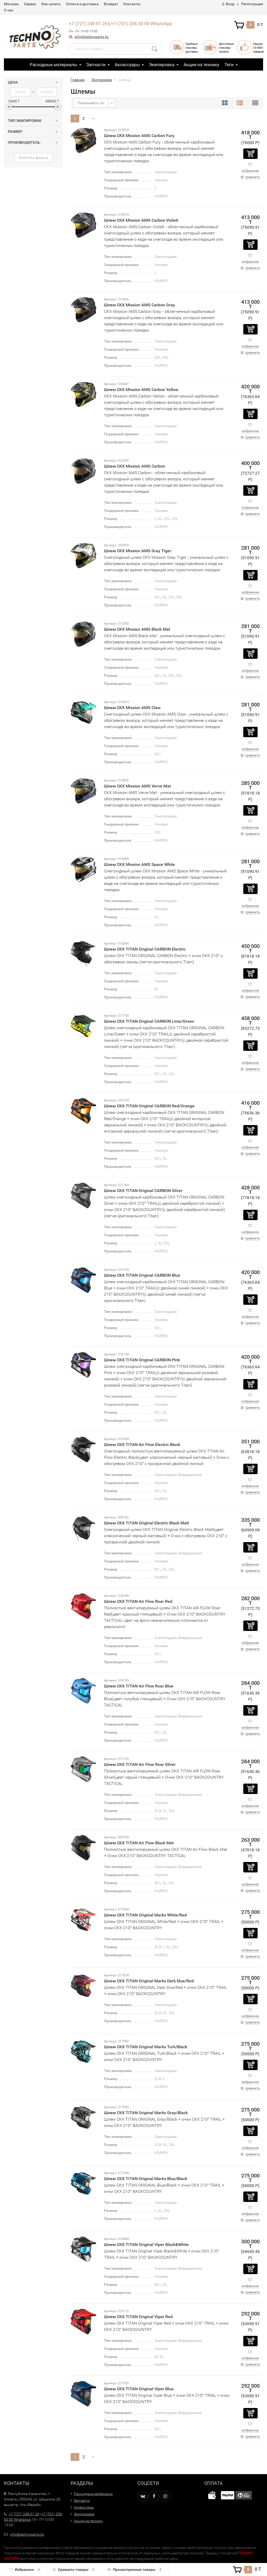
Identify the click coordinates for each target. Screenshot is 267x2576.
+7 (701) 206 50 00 (130, 23)
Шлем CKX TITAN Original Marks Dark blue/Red (149, 1980)
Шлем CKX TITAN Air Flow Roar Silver (140, 1764)
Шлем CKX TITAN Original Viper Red (138, 2316)
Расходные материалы (53, 64)
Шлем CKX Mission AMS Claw (132, 707)
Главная (78, 80)
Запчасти (96, 64)
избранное (250, 171)
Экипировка (161, 64)
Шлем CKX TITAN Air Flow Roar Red (138, 1601)
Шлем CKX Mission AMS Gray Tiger (137, 550)
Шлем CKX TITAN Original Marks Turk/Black (145, 2046)
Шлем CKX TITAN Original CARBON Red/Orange (149, 1105)
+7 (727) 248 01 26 (88, 23)
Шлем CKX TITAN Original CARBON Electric (145, 949)
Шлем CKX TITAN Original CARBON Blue (142, 1275)
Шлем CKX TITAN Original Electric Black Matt (146, 1522)
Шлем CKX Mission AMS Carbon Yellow (141, 389)
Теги (229, 64)
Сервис (30, 4)
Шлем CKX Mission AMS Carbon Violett (141, 220)
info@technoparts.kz (92, 37)
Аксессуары (127, 64)
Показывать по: (91, 103)
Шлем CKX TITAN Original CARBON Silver (143, 1190)
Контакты (132, 4)
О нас (8, 10)
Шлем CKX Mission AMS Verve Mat (137, 786)
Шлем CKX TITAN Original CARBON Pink (142, 1359)
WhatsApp (161, 23)
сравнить (252, 177)
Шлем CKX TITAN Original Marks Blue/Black (145, 2178)
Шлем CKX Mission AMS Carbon (134, 466)
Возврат (111, 4)
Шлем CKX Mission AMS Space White (139, 864)
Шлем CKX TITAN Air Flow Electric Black (142, 1444)
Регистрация (252, 4)
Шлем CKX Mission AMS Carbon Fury (139, 135)
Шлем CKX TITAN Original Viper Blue (139, 2388)
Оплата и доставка (82, 4)
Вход (228, 4)
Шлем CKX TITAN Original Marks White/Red (145, 1915)
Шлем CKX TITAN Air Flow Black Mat (139, 1842)
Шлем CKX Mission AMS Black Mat (137, 629)
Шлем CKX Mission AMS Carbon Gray (139, 304)
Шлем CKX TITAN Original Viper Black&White (146, 2244)
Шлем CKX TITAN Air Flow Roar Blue (138, 1686)
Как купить (51, 4)
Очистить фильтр (33, 158)
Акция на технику (201, 64)
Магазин (11, 4)
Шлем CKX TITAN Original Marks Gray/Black (146, 2112)
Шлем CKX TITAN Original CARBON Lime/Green (149, 1021)
